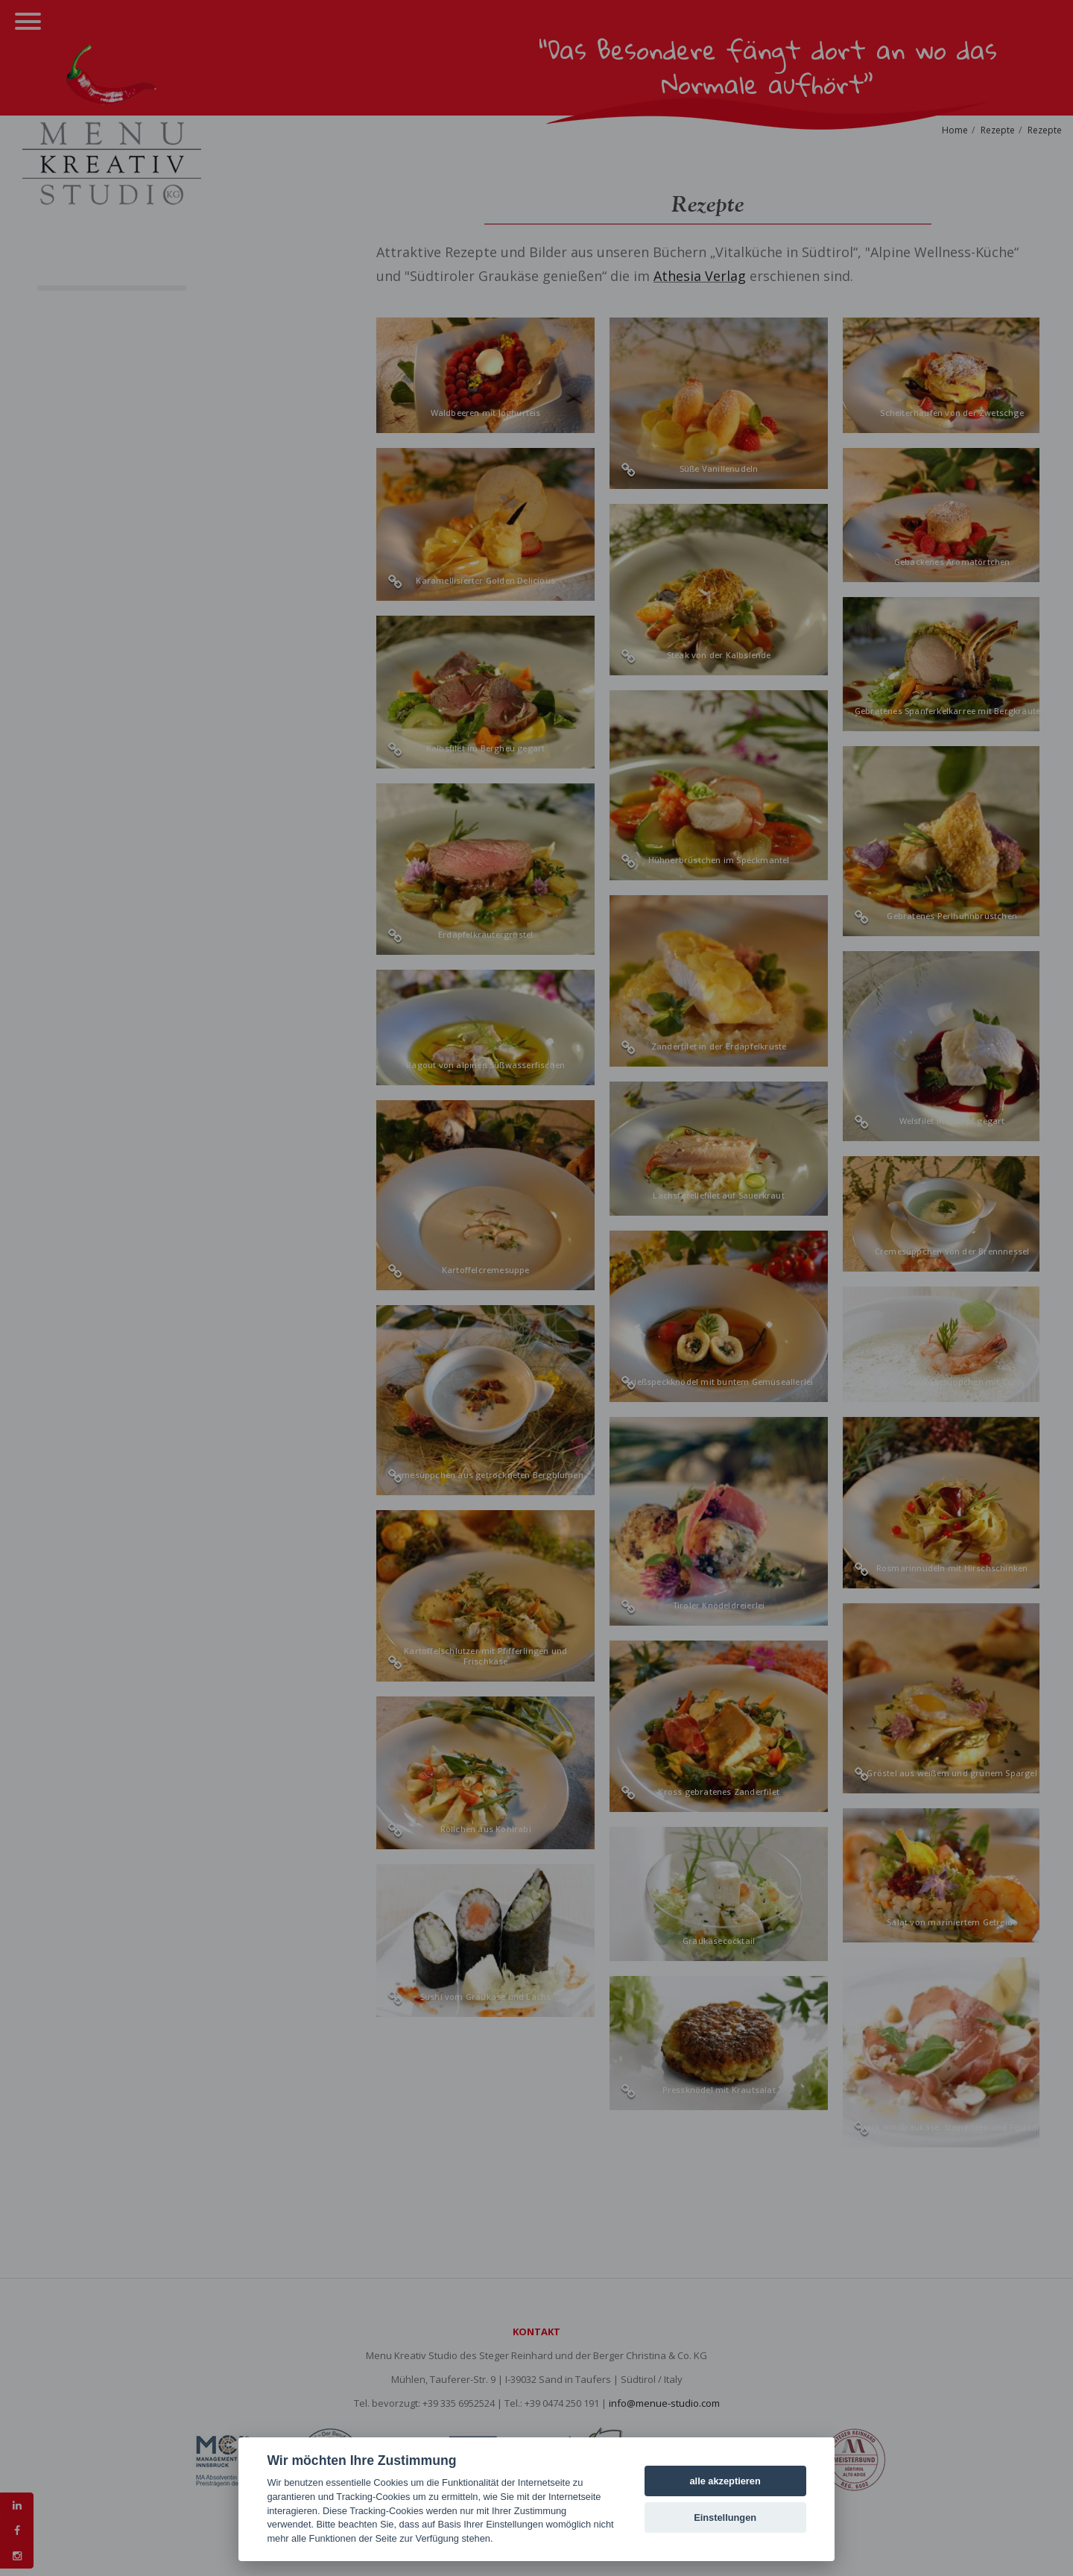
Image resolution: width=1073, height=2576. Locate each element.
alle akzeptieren (724, 2481)
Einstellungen (725, 2517)
